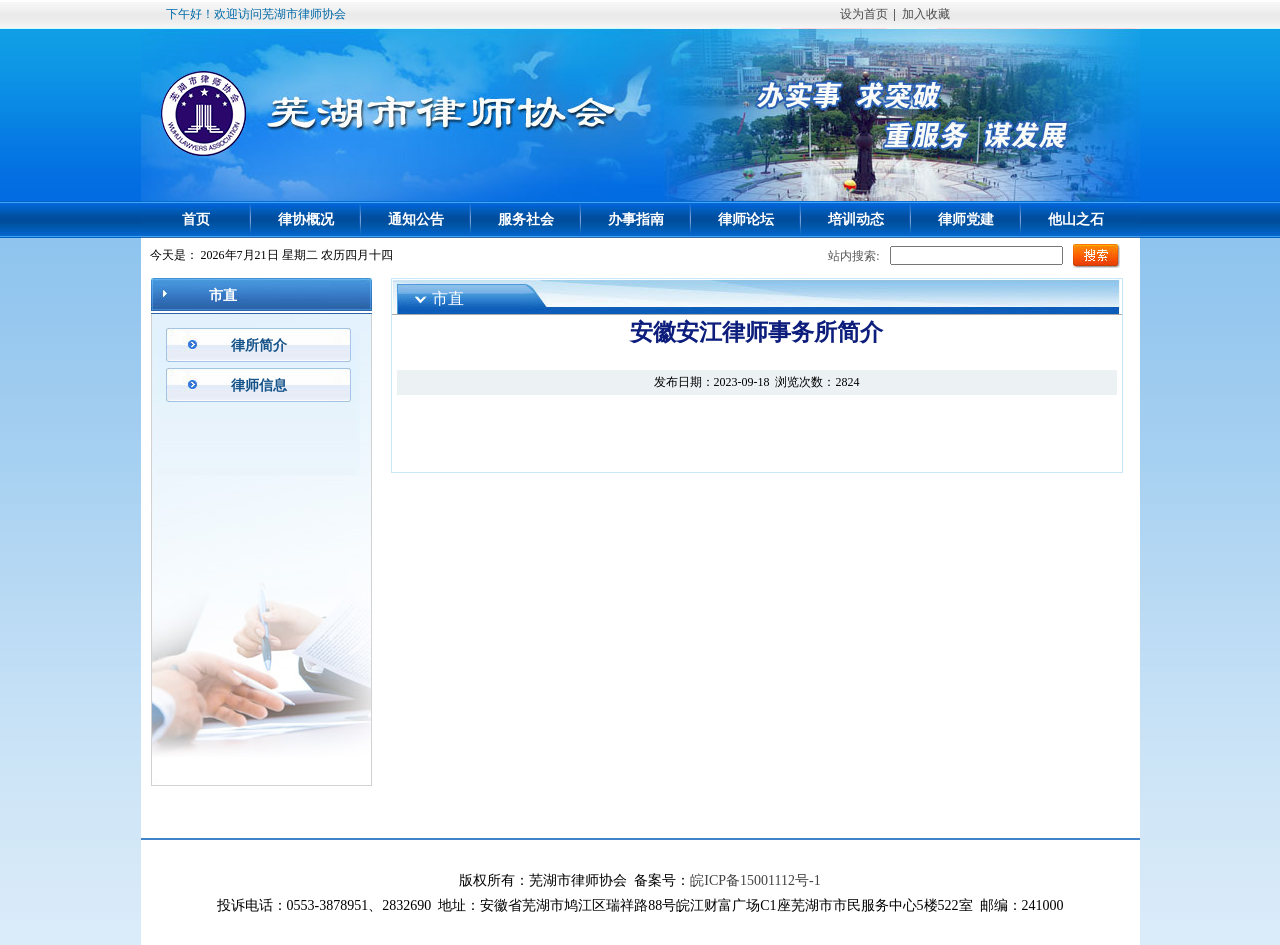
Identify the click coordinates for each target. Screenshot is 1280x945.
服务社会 (526, 219)
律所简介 (259, 345)
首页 (196, 219)
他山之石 (1076, 219)
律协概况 (306, 219)
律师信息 (259, 385)
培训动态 (856, 219)
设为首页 (864, 14)
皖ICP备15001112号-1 (755, 880)
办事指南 (636, 219)
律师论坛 (746, 219)
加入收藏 (926, 14)
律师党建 (966, 219)
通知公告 (416, 219)
